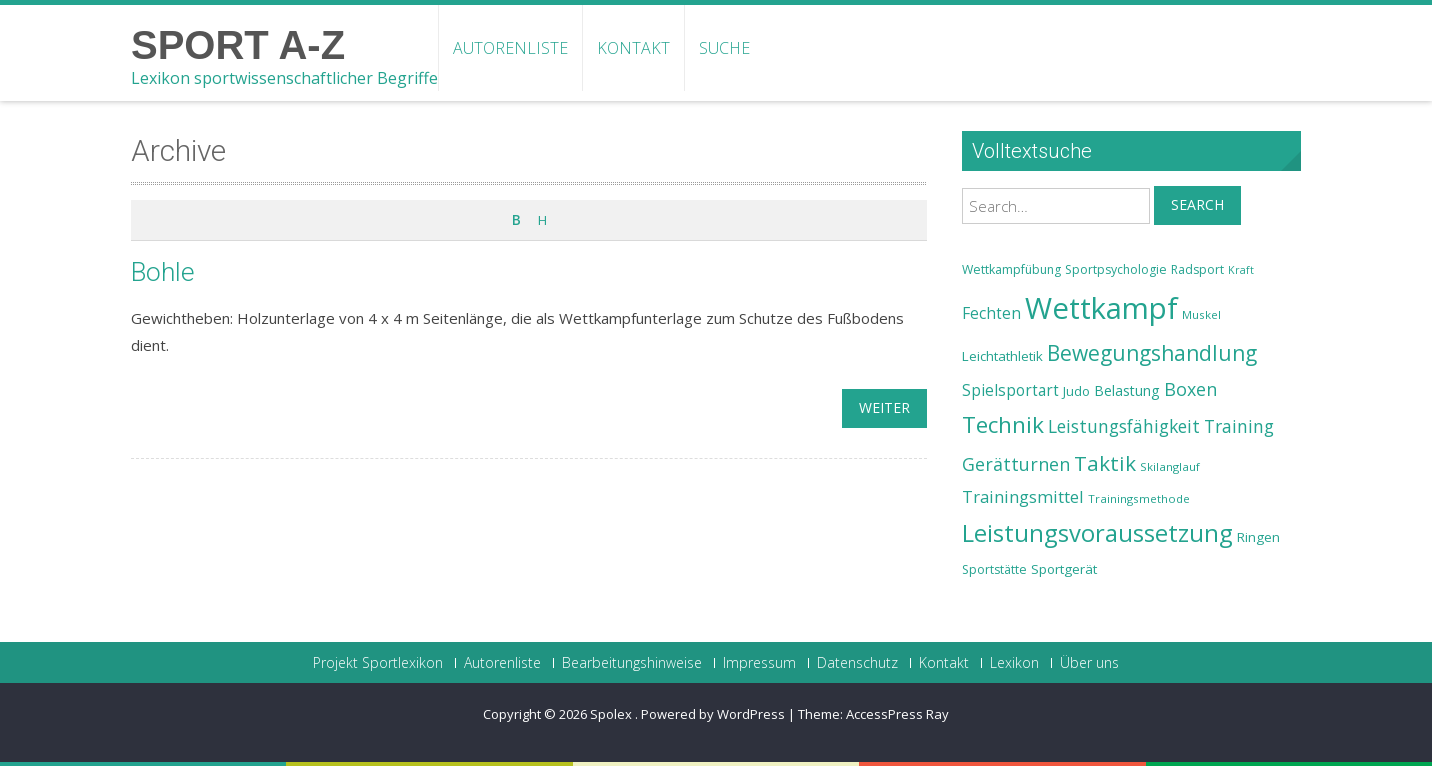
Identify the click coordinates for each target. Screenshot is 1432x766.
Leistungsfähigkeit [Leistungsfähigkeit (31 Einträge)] (1124, 426)
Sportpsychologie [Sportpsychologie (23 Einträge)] (1116, 269)
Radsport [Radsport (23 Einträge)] (1197, 269)
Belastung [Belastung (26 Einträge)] (1127, 390)
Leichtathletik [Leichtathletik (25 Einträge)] (1002, 356)
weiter (884, 407)
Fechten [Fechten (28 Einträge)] (991, 313)
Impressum (759, 663)
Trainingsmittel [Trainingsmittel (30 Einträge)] (1023, 496)
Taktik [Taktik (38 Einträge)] (1105, 463)
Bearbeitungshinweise (632, 663)
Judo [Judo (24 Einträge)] (1076, 391)
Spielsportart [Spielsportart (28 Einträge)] (1010, 390)
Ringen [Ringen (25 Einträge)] (1258, 537)
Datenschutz (857, 663)
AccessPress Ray (897, 714)
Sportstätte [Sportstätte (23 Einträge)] (994, 569)
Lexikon (1014, 663)
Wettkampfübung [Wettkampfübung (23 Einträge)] (1011, 269)
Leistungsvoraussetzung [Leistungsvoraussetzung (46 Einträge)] (1097, 533)
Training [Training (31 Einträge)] (1239, 426)
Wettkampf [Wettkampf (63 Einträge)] (1101, 308)
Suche (724, 48)
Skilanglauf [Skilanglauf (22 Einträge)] (1170, 466)
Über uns (1089, 663)
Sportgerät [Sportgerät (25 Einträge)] (1064, 569)
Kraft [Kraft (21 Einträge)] (1241, 270)
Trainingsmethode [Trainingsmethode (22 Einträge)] (1139, 498)
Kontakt (633, 48)
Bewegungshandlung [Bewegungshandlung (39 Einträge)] (1152, 353)
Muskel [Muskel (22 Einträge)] (1201, 314)
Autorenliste (510, 48)
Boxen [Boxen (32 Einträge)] (1190, 389)
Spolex (612, 714)
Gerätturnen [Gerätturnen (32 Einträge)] (1016, 464)
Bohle (163, 272)
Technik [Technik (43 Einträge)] (1003, 424)
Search (1197, 204)
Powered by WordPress (713, 714)
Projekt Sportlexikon (378, 663)
